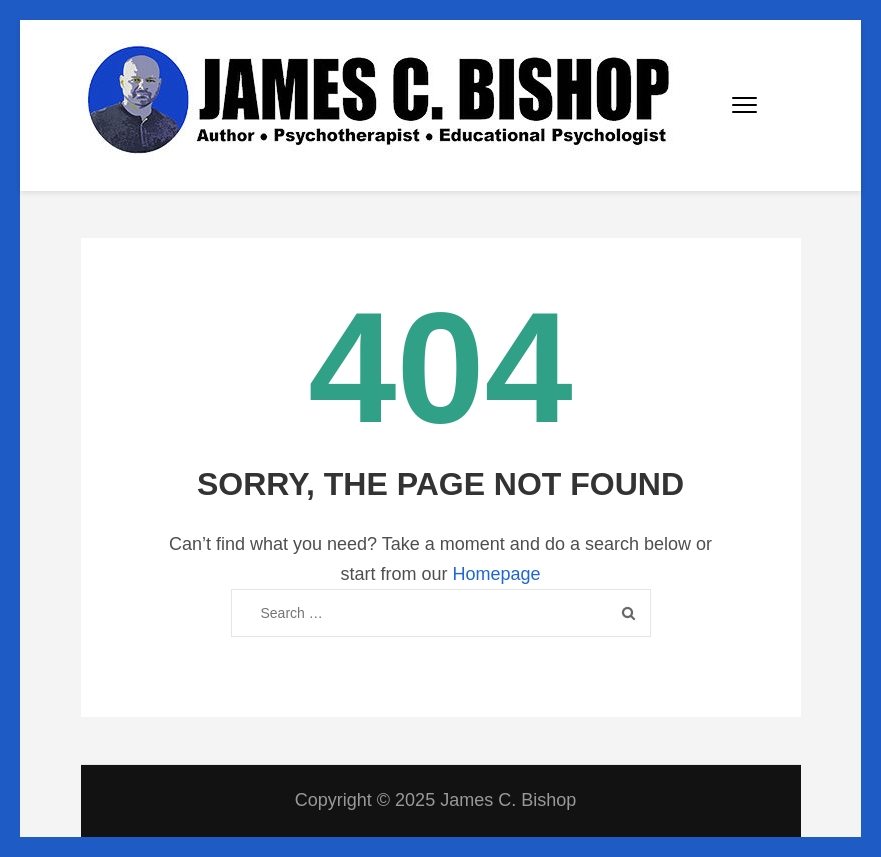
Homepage (496, 574)
